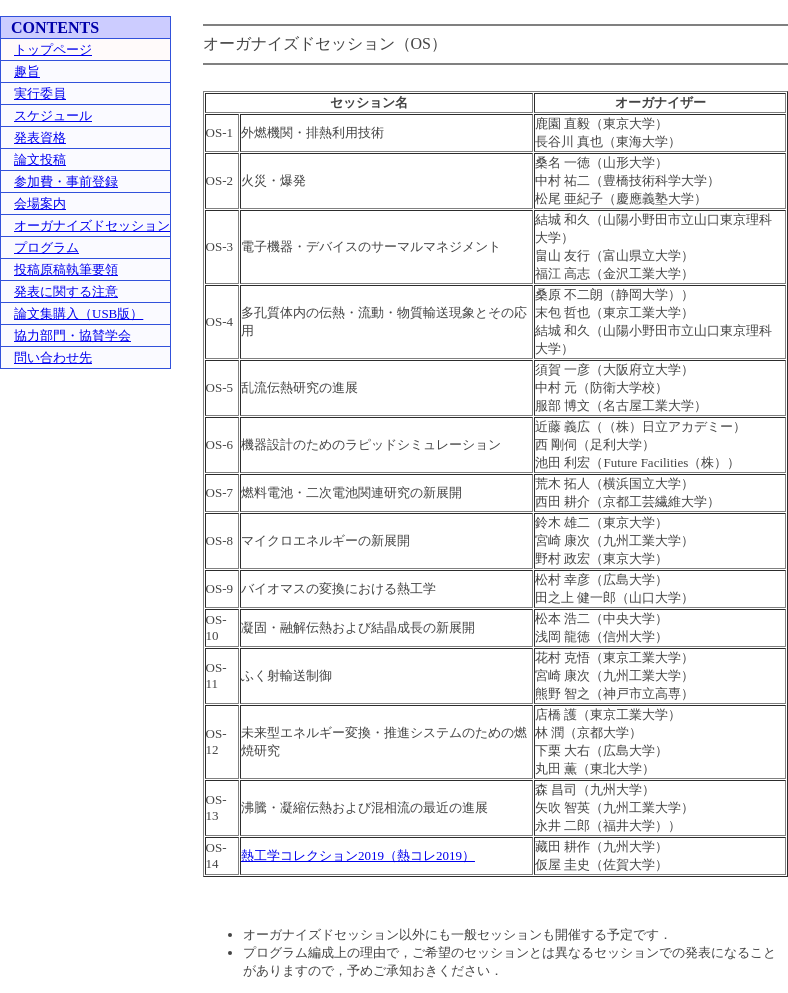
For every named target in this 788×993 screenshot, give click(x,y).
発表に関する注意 (66, 291)
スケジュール (53, 115)
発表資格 (40, 137)
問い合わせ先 (53, 357)
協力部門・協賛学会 (72, 335)
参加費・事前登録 (66, 181)
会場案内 (40, 203)
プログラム (46, 247)
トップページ (53, 49)
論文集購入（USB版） (78, 313)
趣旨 (27, 71)
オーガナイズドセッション (92, 225)
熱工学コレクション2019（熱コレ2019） (358, 855)
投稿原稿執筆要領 (66, 269)
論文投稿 (40, 159)
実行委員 (40, 93)
